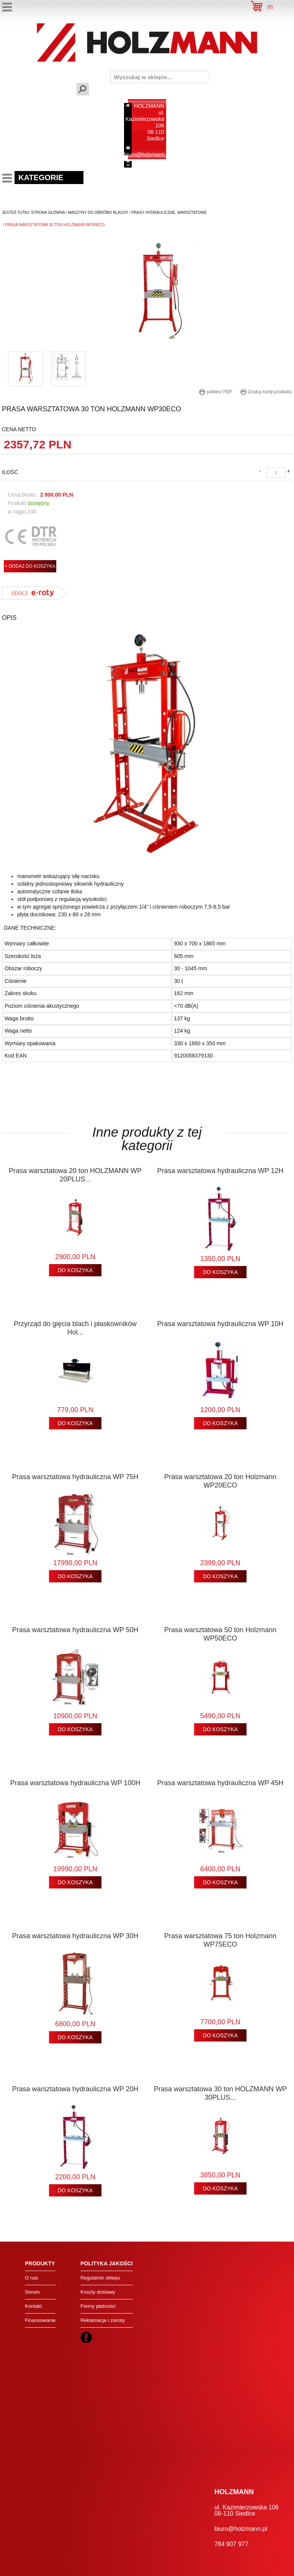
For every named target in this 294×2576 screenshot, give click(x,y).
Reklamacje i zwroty (102, 2320)
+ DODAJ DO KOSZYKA (30, 566)
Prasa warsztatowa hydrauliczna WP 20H (75, 2089)
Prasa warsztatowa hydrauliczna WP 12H (220, 1171)
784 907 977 (149, 164)
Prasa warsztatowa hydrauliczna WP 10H (220, 1324)
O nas (31, 2278)
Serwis (32, 2292)
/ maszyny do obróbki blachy (96, 212)
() (270, 7)
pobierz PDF (215, 391)
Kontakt (33, 2306)
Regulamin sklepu (100, 2278)
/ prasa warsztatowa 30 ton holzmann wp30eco (53, 225)
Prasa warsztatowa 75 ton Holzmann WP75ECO (220, 1940)
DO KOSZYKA (75, 1270)
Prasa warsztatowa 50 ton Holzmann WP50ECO (220, 1634)
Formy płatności (98, 2306)
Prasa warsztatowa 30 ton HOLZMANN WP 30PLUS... (220, 2093)
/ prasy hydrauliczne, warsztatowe (167, 212)
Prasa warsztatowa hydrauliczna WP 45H (220, 1783)
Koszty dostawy (97, 2292)
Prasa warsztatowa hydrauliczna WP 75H (75, 1477)
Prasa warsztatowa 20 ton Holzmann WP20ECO (220, 1481)
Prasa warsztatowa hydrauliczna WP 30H (75, 1936)
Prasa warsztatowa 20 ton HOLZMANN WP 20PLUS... (75, 1175)
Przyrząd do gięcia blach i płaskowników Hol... (75, 1328)
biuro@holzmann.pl (147, 155)
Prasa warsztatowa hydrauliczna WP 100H (75, 1783)
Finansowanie (40, 2320)
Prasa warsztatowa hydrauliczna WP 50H (75, 1630)
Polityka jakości (106, 2263)
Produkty (40, 2263)
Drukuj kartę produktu (266, 391)
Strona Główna (48, 212)
